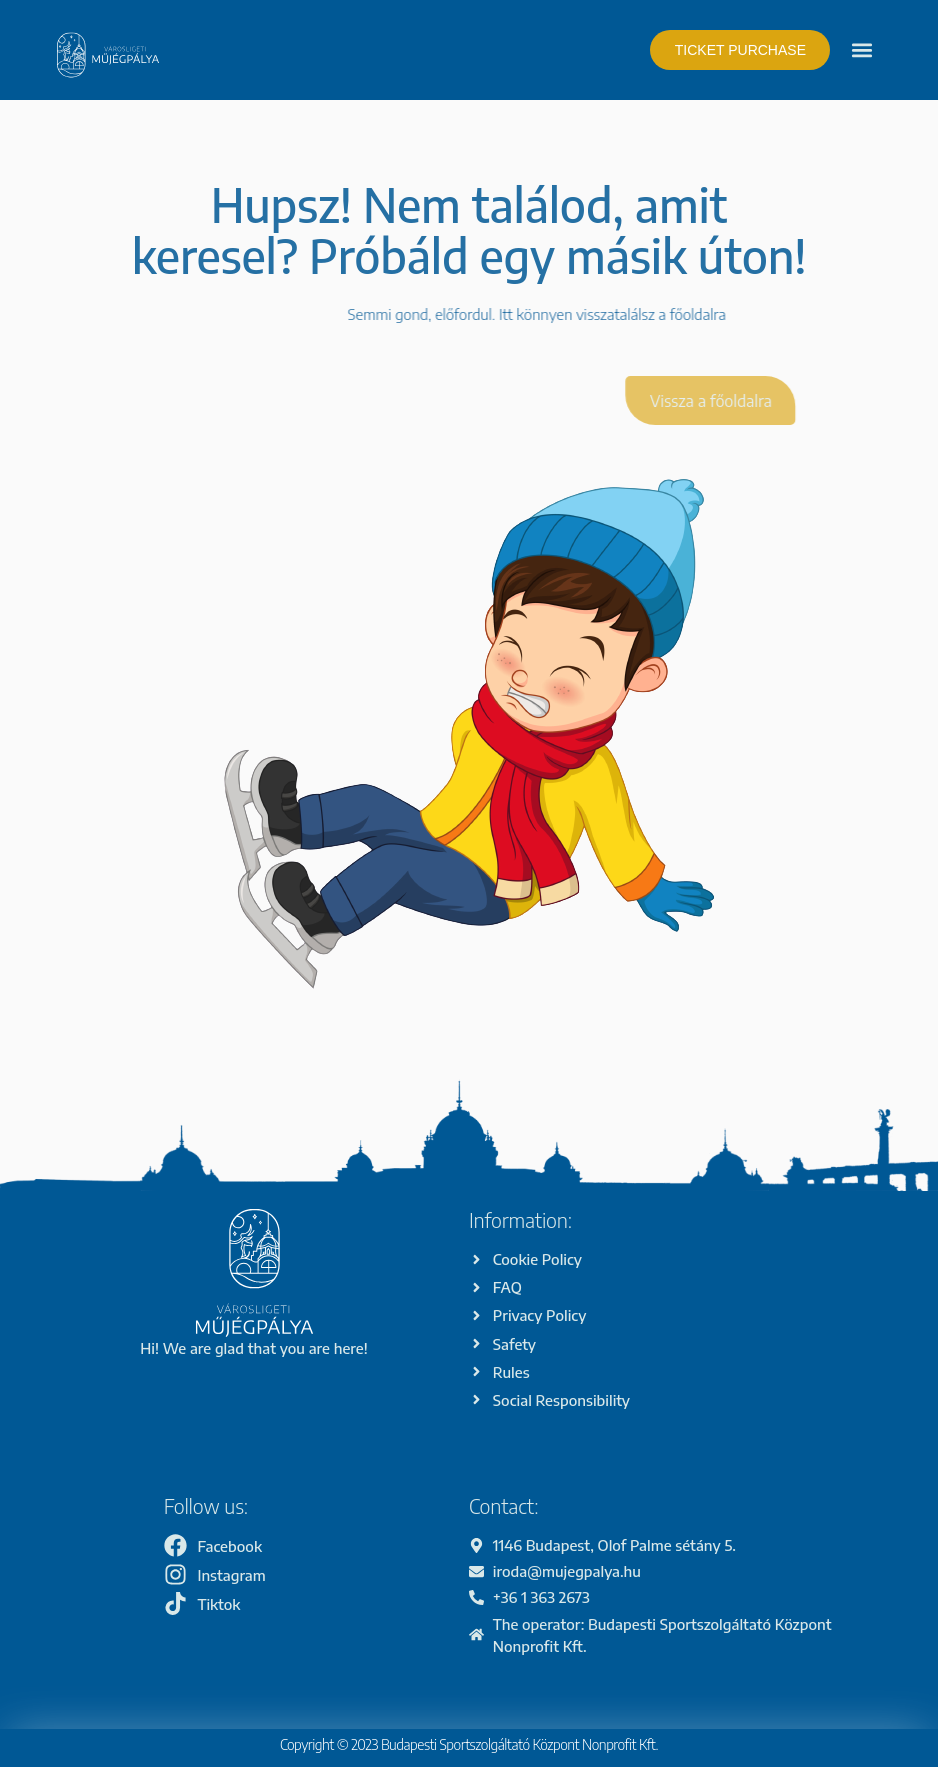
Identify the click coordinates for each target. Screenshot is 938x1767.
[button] (862, 49)
